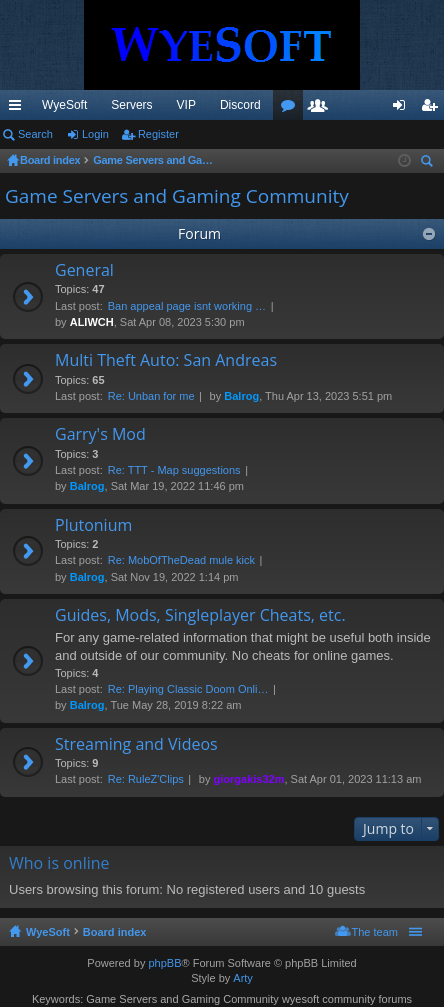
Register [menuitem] (433, 109)
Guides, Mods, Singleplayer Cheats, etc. (200, 616)
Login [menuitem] (403, 109)
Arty (243, 978)
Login (95, 134)
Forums (292, 109)
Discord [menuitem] (240, 105)
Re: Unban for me (151, 396)
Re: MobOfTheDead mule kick (181, 560)
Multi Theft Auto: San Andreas (166, 361)
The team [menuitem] (375, 932)
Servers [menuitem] (131, 105)
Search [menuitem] (429, 163)
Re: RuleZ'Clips (146, 779)
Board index (115, 932)
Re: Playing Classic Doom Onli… (188, 689)
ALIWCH (92, 322)
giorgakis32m (249, 779)
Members (322, 109)
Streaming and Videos (136, 745)
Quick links (19, 109)
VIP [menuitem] (186, 105)
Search (35, 134)
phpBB (164, 963)
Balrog (241, 396)
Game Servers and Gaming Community (177, 196)
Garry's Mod (100, 435)
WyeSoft (64, 105)
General (84, 271)
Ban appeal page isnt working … (187, 306)
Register (158, 134)
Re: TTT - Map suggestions (174, 470)
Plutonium (93, 526)
